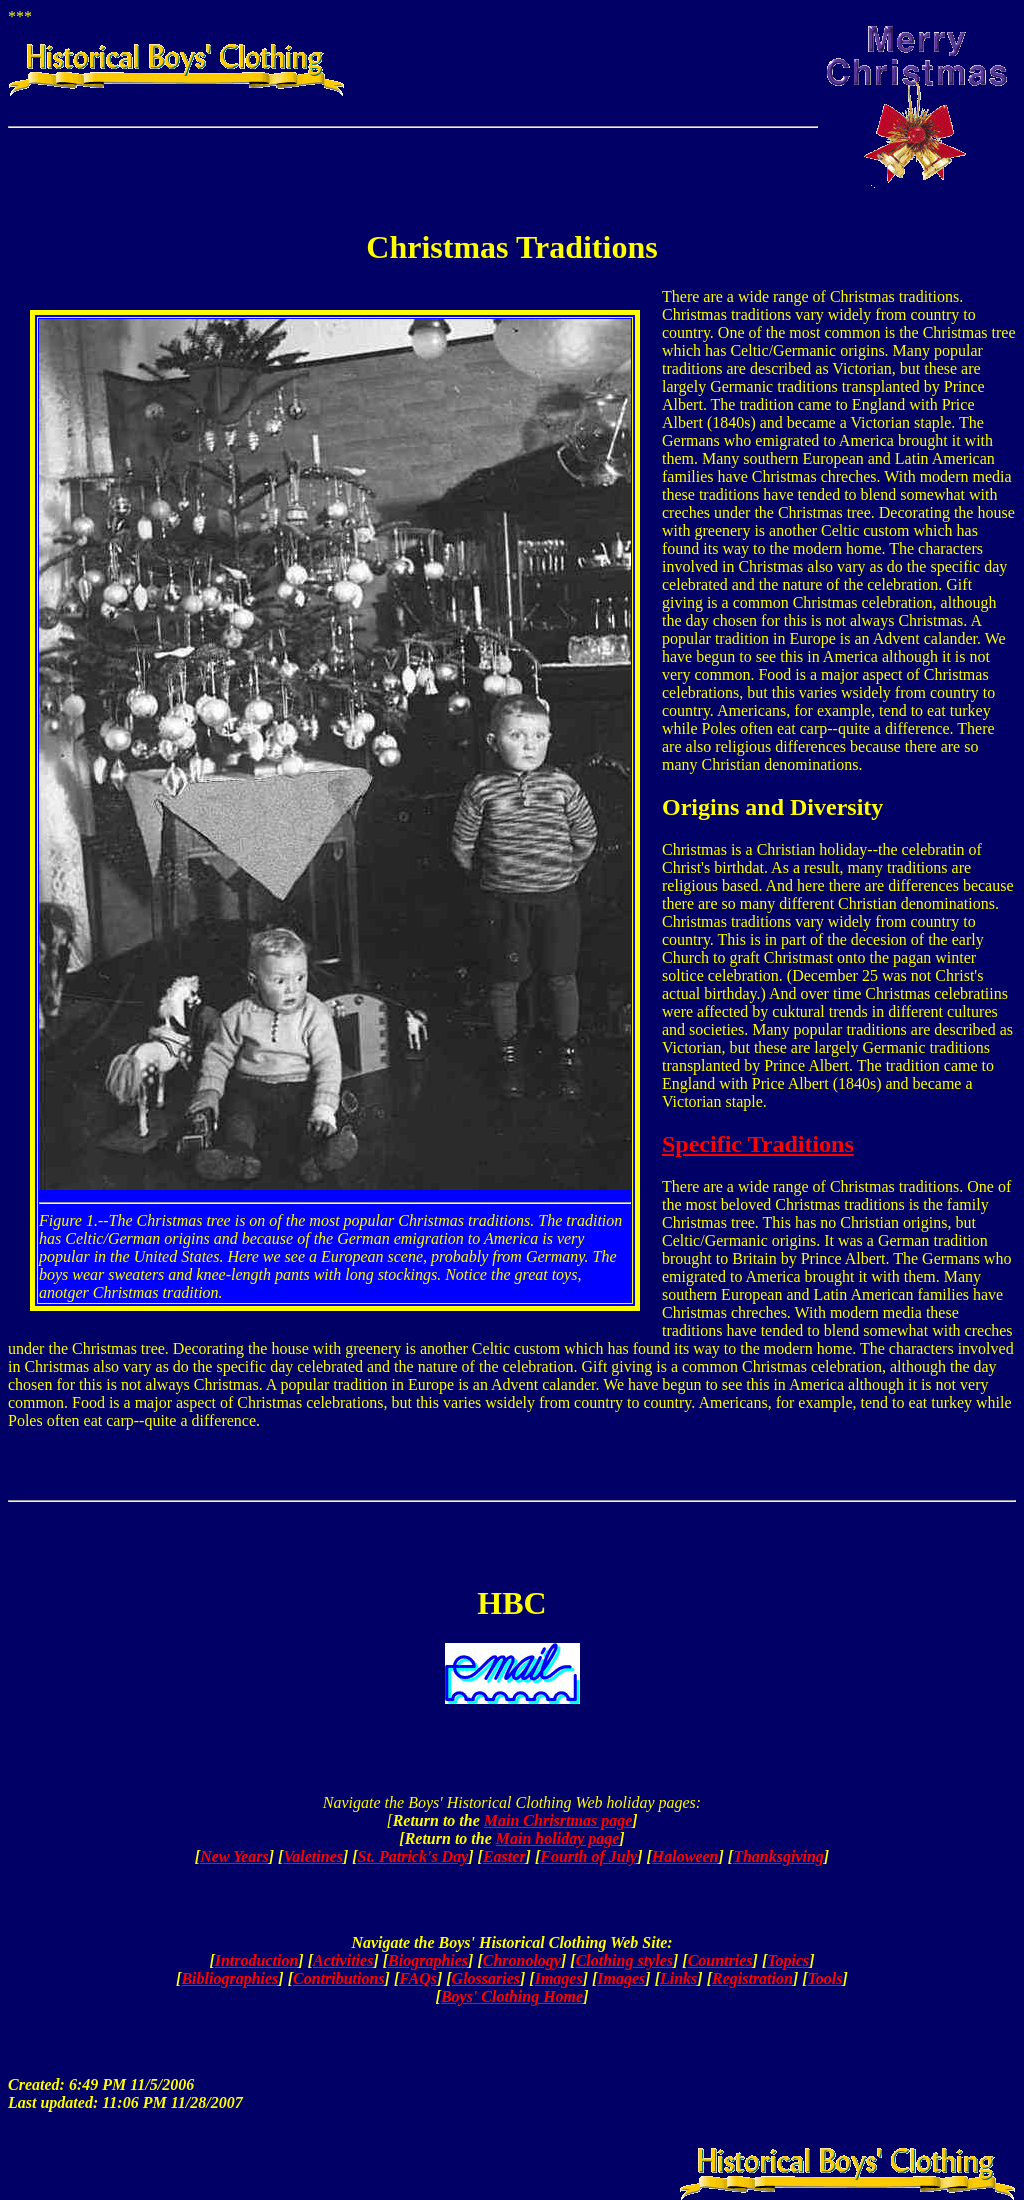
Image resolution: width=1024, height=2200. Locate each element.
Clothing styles (624, 1960)
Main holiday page (558, 1838)
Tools (825, 1978)
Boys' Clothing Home (512, 1996)
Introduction (257, 1960)
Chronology (522, 1960)
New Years (234, 1856)
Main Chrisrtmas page (558, 1820)
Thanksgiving (778, 1856)
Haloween (685, 1856)
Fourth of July (588, 1856)
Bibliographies (229, 1978)
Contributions (339, 1978)
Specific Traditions (758, 1144)
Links (678, 1978)
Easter (504, 1856)
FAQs (418, 1978)
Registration (752, 1978)
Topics (788, 1960)
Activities (343, 1960)
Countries (720, 1960)
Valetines (313, 1856)
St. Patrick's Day (413, 1856)
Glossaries (486, 1978)
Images (559, 1978)
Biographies (428, 1960)
